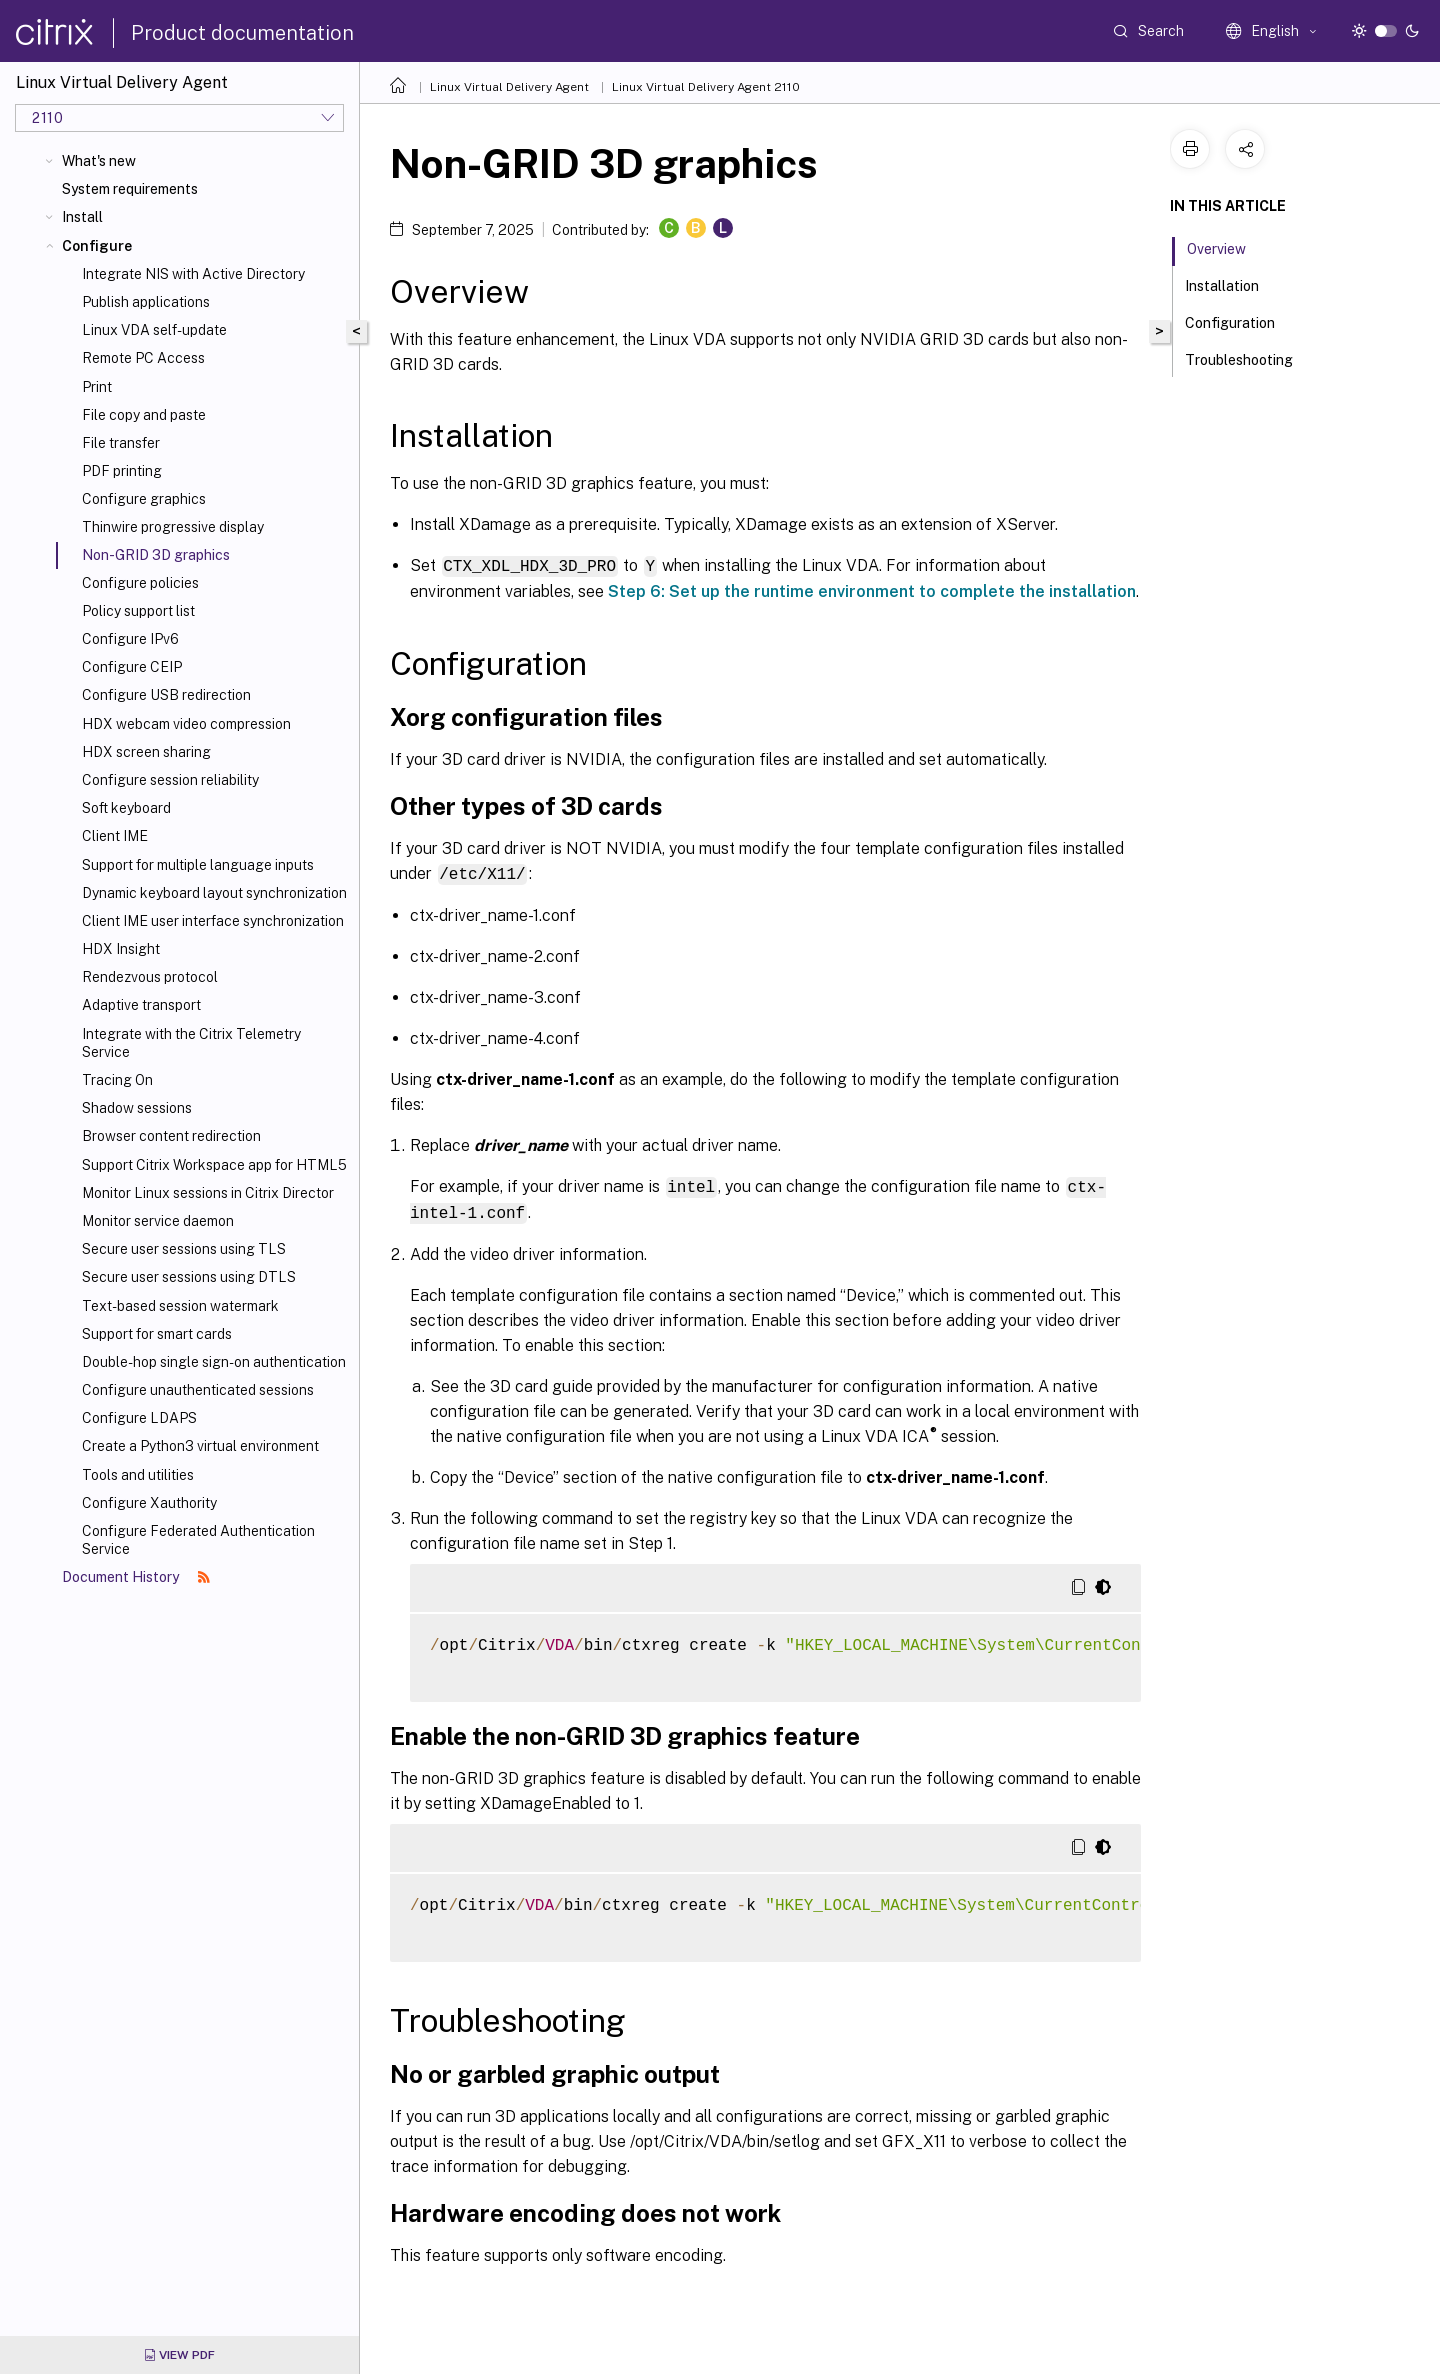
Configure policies (140, 583)
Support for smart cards (157, 1334)
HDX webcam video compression (186, 724)
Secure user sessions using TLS (184, 1249)
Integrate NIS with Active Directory (193, 274)
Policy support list (138, 611)
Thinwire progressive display (173, 527)
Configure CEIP (132, 667)
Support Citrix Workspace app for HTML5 (214, 1165)
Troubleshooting (1250, 358)
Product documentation (242, 33)
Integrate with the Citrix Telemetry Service (191, 1043)
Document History (136, 1577)
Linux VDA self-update (154, 330)
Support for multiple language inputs (198, 865)
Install (82, 217)
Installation (1233, 284)
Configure (97, 246)
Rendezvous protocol (150, 977)
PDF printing (122, 471)
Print (97, 387)
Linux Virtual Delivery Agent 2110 (706, 87)
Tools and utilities (138, 1475)
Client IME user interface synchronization (213, 921)
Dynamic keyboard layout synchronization (214, 893)
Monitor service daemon (158, 1221)
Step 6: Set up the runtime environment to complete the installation (872, 590)
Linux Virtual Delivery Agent (509, 87)
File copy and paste (144, 415)
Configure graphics (144, 499)
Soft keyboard (126, 808)
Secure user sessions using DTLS (189, 1277)
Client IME (115, 836)
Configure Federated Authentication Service (198, 1540)
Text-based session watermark (180, 1306)
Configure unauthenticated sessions (198, 1390)
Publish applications (146, 302)
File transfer (121, 443)
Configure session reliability (170, 780)
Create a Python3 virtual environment (200, 1446)
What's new (99, 161)
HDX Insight (121, 949)
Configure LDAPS (139, 1418)
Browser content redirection (171, 1136)
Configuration (1241, 321)
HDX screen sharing (146, 752)
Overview (1227, 247)
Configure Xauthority (149, 1503)
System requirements (130, 189)
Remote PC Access (143, 358)
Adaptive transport (141, 1005)
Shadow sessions (137, 1108)
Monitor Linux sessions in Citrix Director (208, 1193)
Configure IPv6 (130, 639)
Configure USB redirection (166, 695)
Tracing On (117, 1080)
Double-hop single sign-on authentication (214, 1362)
